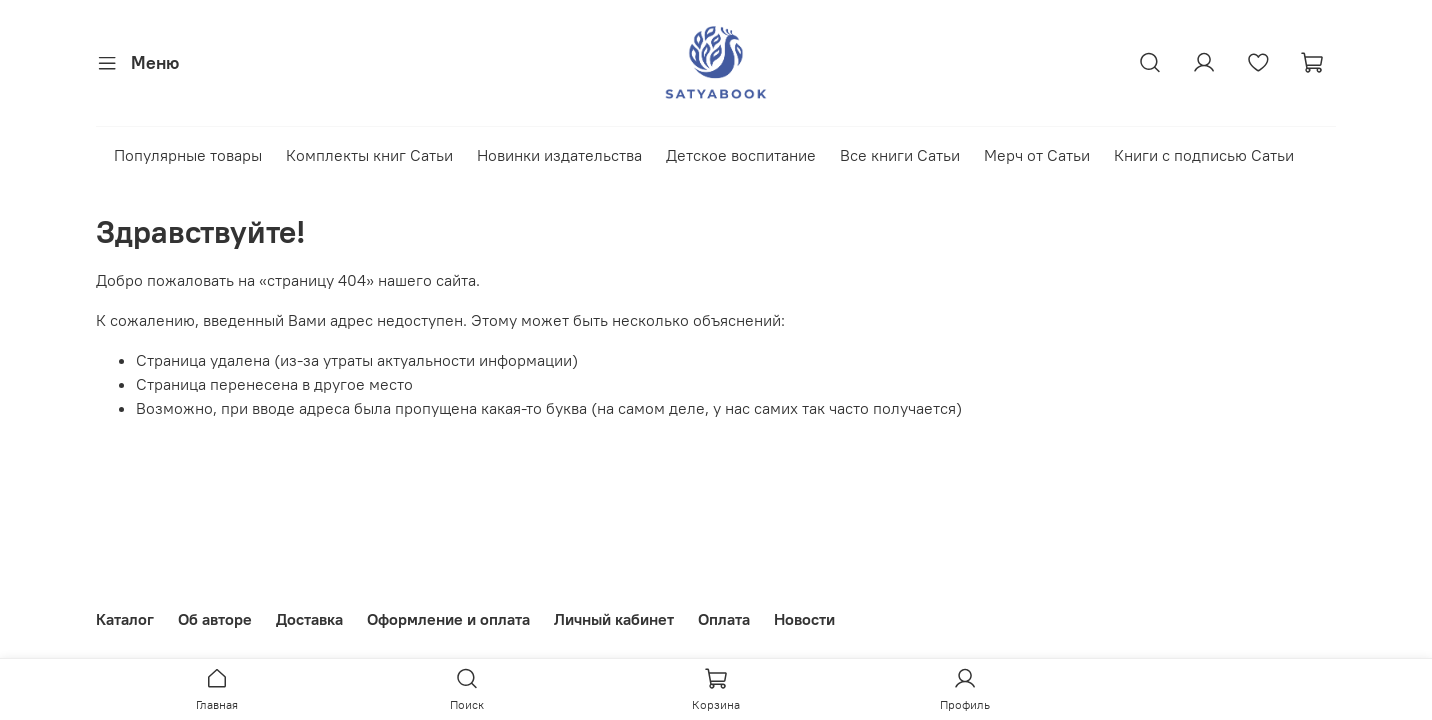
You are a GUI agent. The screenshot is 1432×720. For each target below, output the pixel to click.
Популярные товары (188, 155)
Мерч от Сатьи (1037, 155)
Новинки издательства (559, 155)
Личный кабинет (614, 619)
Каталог (125, 619)
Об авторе (215, 619)
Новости (804, 619)
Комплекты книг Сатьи (369, 155)
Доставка (309, 619)
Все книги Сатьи (900, 155)
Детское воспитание (741, 155)
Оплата (724, 619)
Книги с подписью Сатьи (1204, 155)
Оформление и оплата (448, 619)
